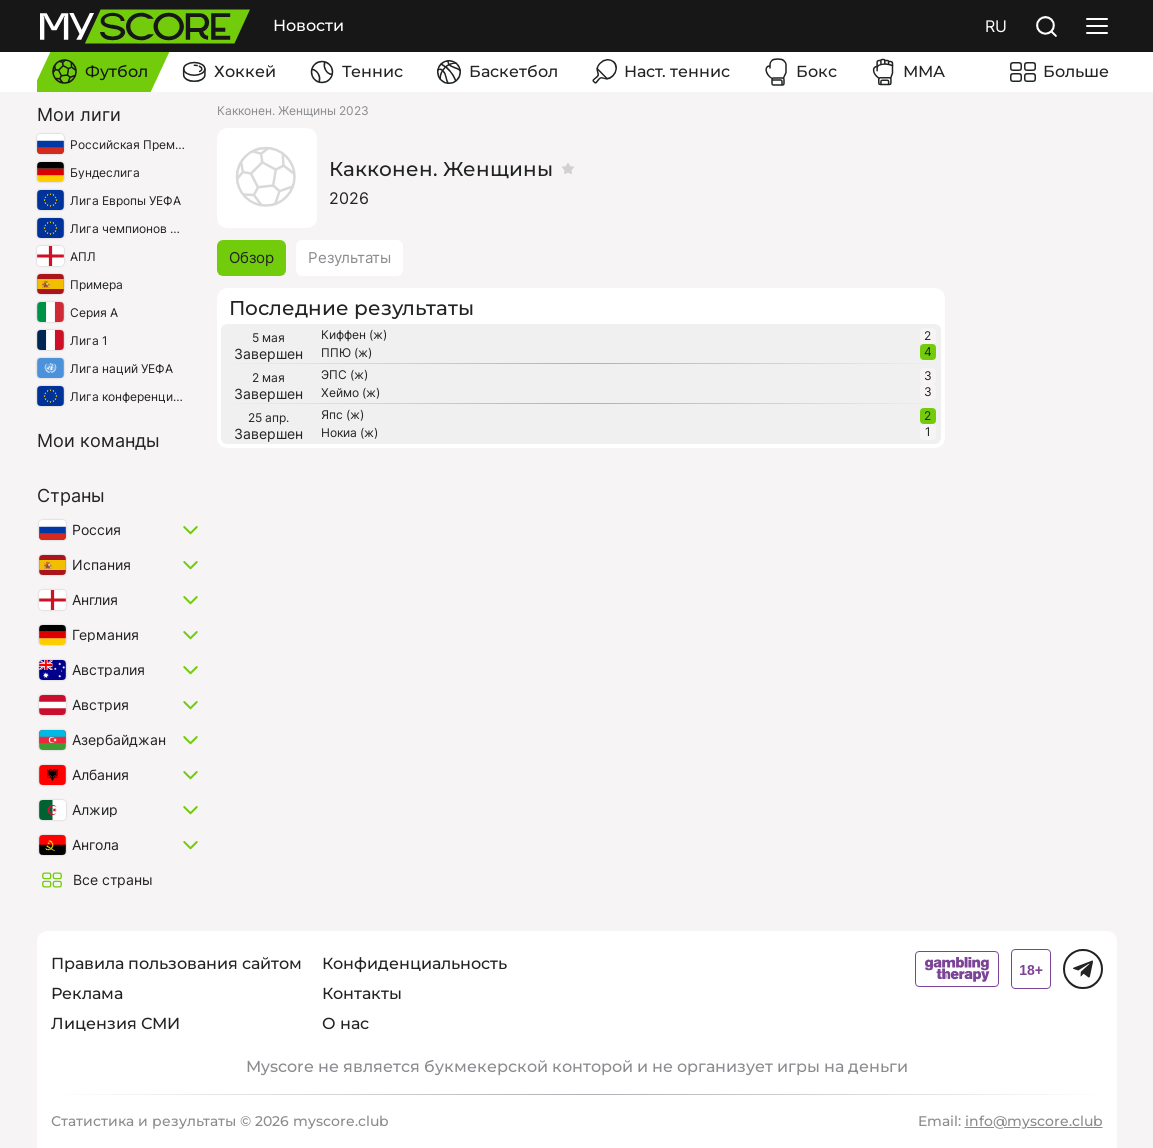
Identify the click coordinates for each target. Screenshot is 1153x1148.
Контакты (362, 993)
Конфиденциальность (414, 963)
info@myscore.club (1034, 1121)
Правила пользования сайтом (176, 963)
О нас (345, 1023)
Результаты (349, 257)
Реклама (87, 993)
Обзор (251, 257)
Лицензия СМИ (115, 1023)
